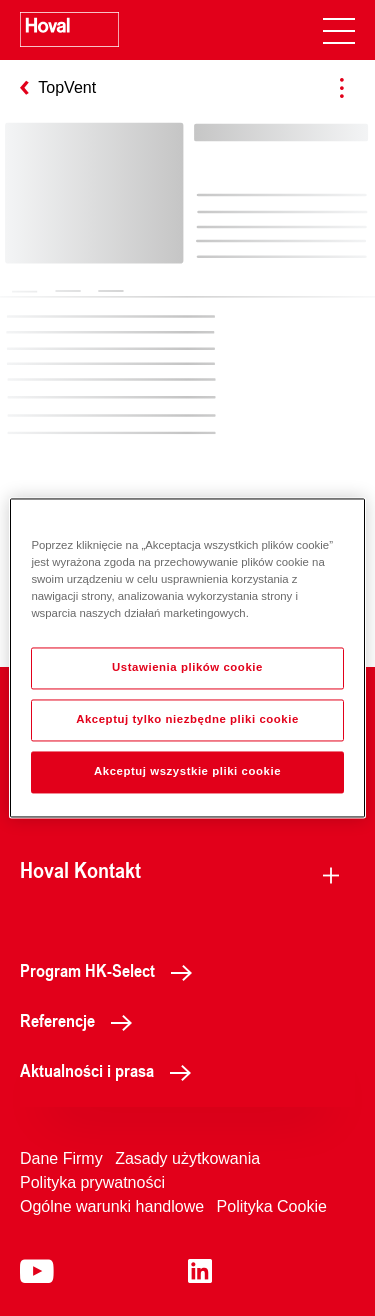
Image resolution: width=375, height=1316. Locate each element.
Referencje (81, 1020)
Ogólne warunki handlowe (112, 1206)
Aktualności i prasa (111, 1070)
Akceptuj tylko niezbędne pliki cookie (187, 720)
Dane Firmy (61, 1158)
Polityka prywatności (92, 1182)
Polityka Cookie (272, 1206)
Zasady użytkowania (187, 1158)
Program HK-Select (111, 970)
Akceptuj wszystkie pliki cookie (187, 772)
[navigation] (339, 30)
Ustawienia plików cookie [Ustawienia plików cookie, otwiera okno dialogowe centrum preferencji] (187, 668)
